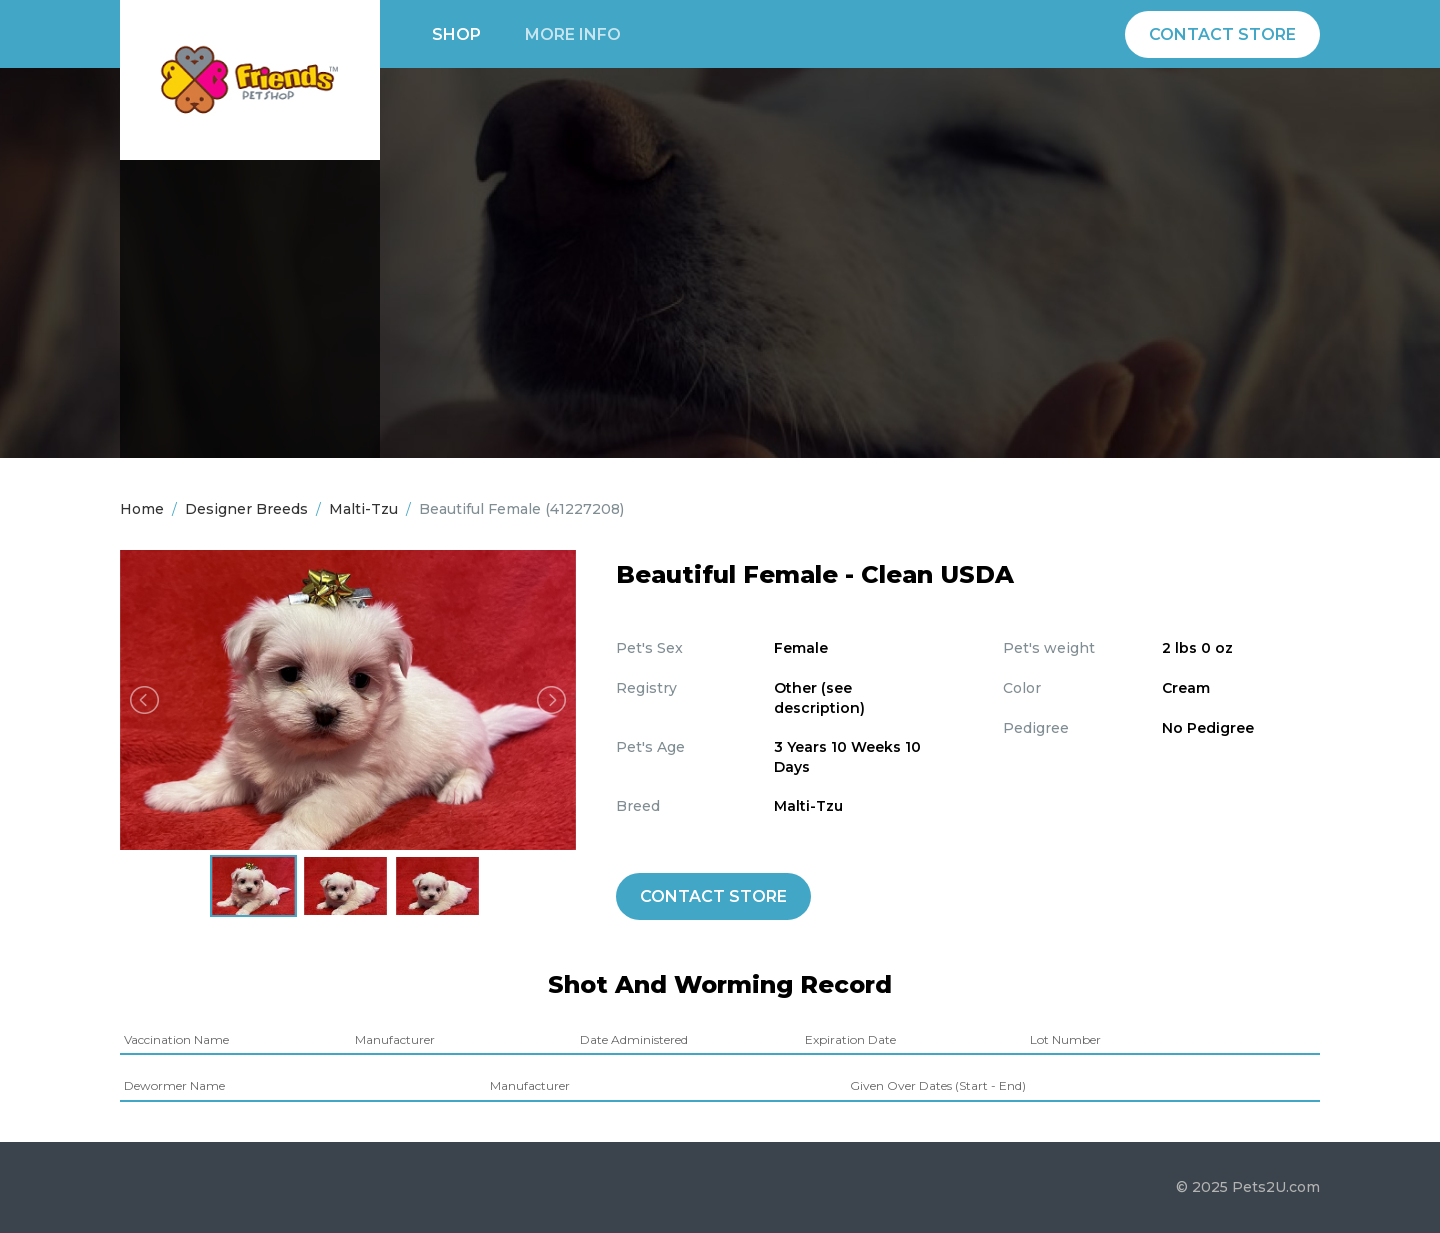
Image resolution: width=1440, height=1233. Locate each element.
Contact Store (1222, 34)
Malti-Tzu (363, 509)
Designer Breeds (246, 509)
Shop (456, 34)
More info (573, 34)
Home (142, 509)
